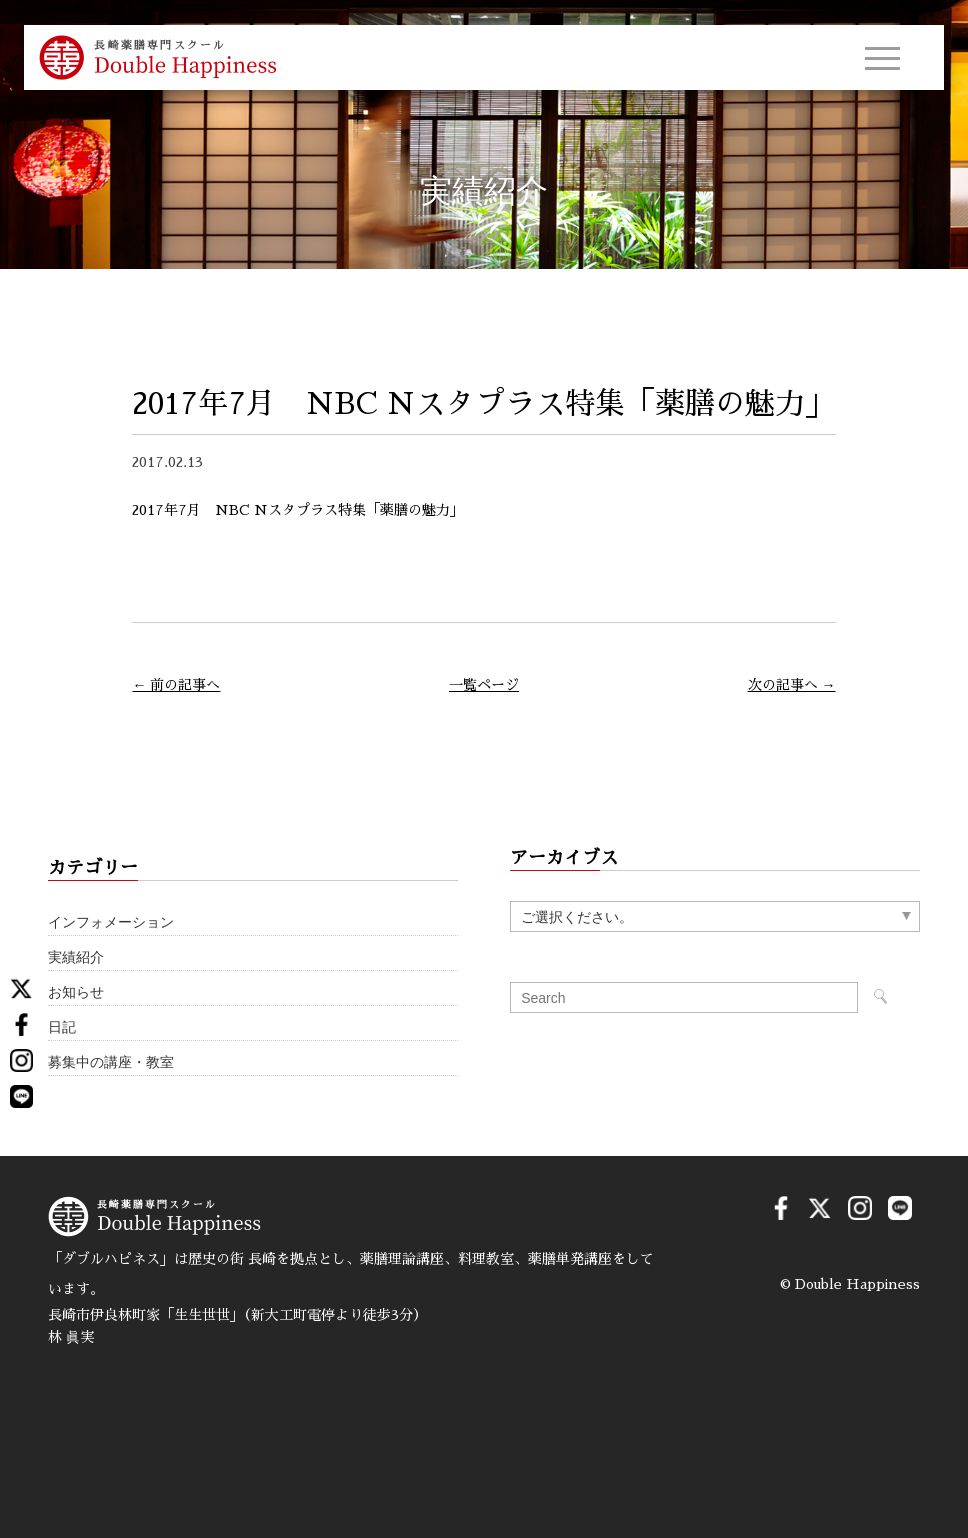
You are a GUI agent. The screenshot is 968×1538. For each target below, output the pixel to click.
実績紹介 (76, 957)
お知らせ (76, 992)
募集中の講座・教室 (111, 1062)
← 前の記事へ (176, 685)
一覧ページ (484, 685)
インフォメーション (111, 922)
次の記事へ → (792, 685)
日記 (62, 1027)
